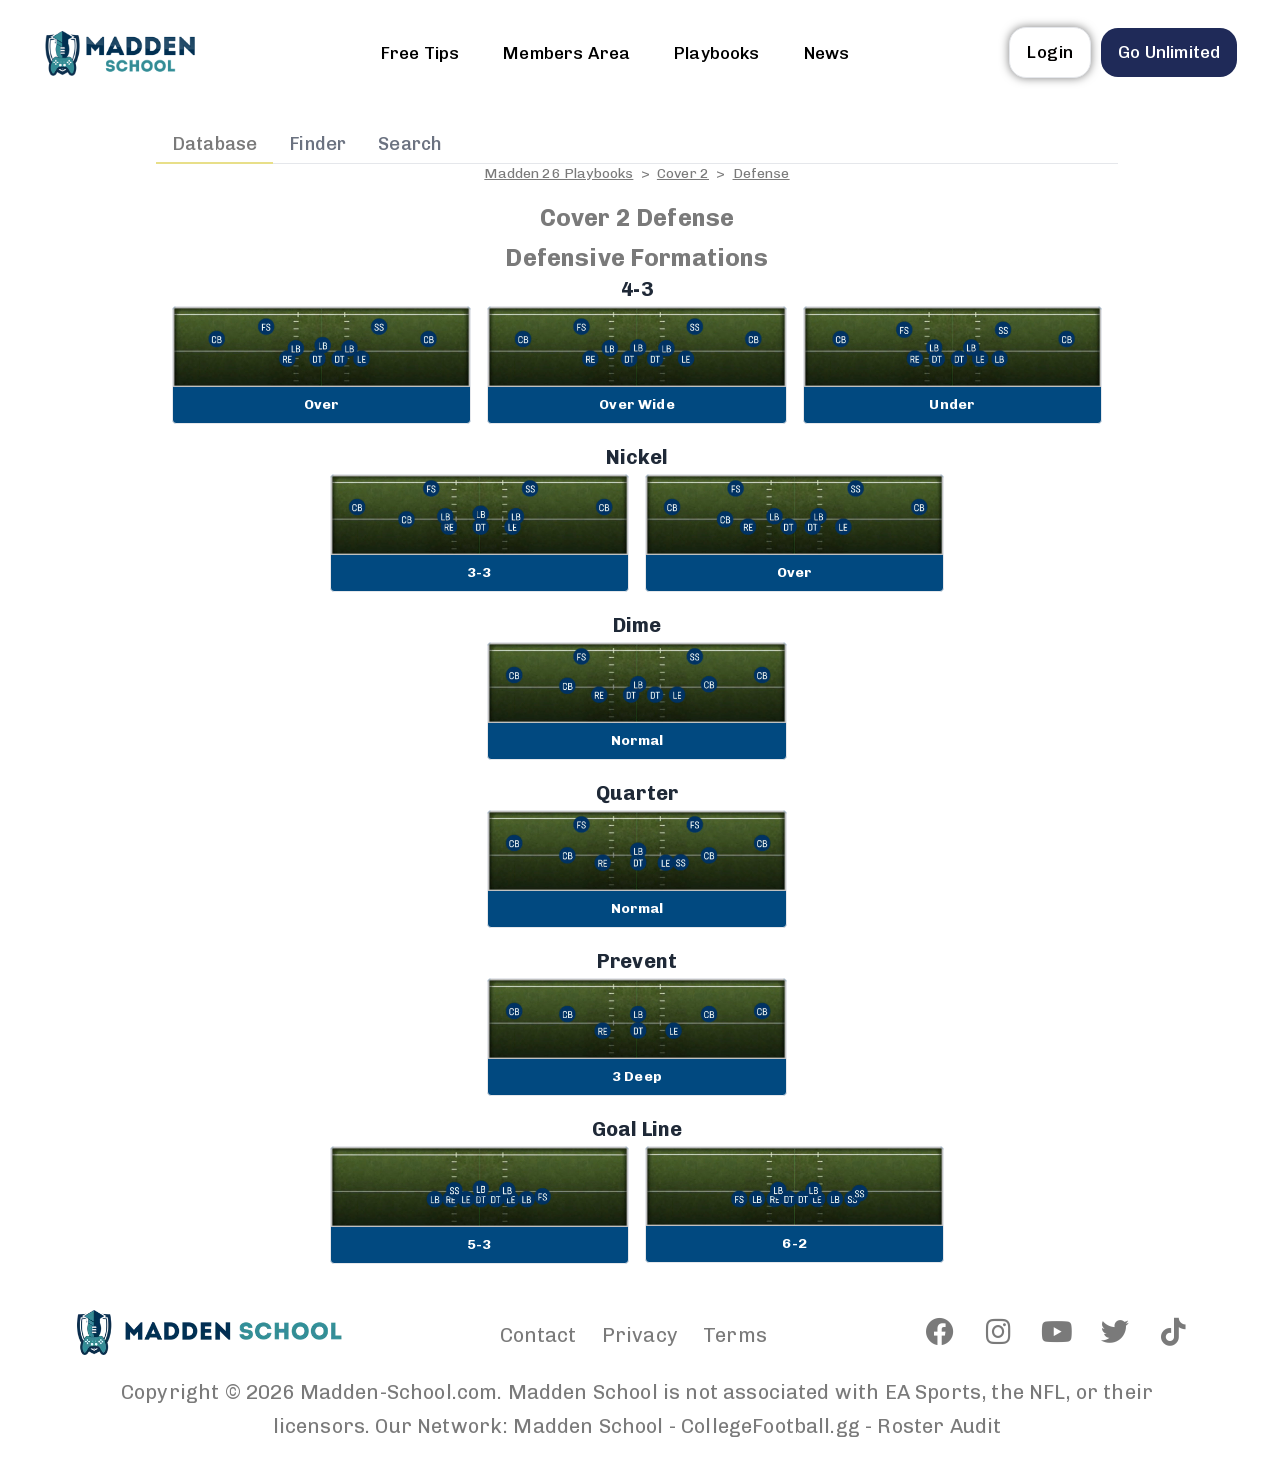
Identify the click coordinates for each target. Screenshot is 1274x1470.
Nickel (637, 457)
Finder (317, 144)
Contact (538, 1335)
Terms (735, 1335)
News (827, 53)
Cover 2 (683, 173)
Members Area (566, 53)
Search (410, 144)
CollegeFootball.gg (770, 1426)
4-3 (636, 289)
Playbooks (716, 53)
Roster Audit (939, 1426)
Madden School (588, 1426)
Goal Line (637, 1129)
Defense (761, 173)
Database (214, 144)
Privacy (640, 1335)
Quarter (637, 793)
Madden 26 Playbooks (558, 173)
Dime (637, 625)
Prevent (637, 961)
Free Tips (420, 53)
